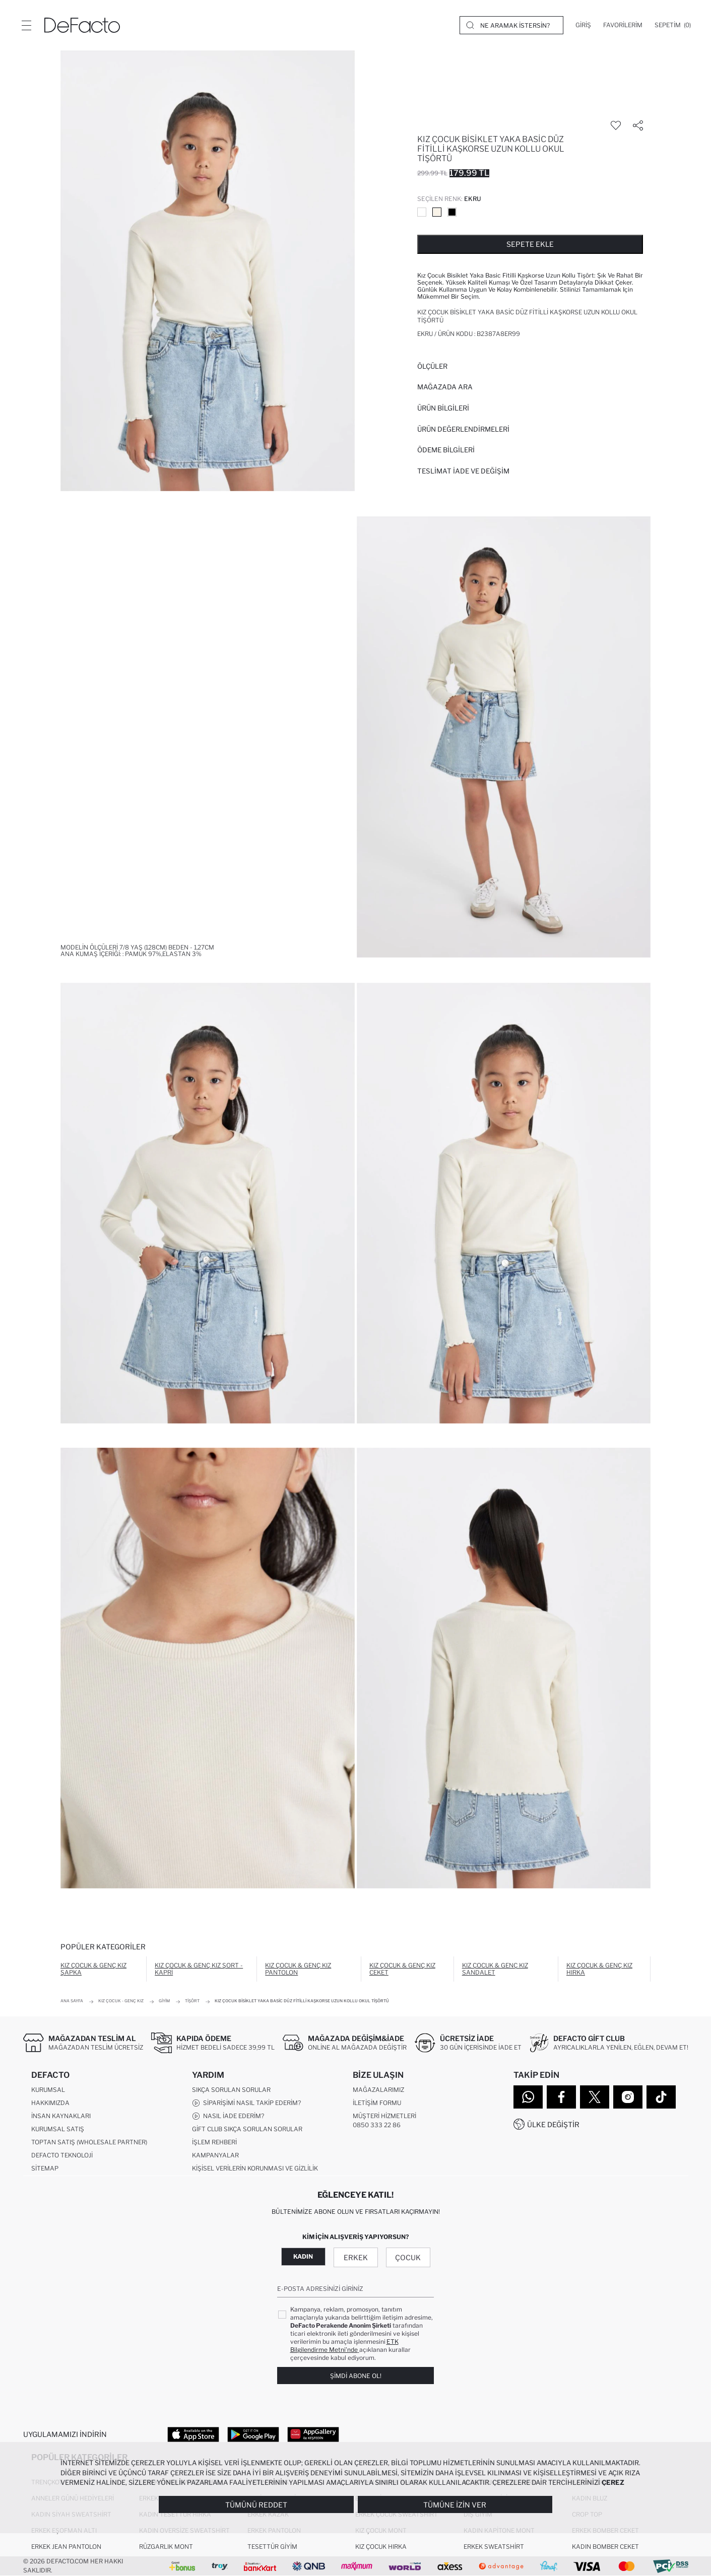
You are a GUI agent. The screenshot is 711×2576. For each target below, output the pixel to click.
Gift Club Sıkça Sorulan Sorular (247, 2129)
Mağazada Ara (445, 387)
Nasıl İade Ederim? (228, 2116)
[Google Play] (253, 2434)
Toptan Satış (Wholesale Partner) (89, 2142)
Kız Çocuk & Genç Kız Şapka (93, 1968)
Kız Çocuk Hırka (381, 2546)
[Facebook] (561, 2097)
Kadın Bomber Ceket (605, 2546)
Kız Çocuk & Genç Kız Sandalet (495, 1968)
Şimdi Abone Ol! (355, 2376)
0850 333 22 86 (377, 2125)
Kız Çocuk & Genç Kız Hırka (599, 1968)
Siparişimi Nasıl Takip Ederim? (246, 2103)
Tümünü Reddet (256, 2504)
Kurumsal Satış (57, 2129)
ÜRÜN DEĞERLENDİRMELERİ (463, 429)
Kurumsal (48, 2089)
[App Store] (193, 2434)
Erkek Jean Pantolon (66, 2546)
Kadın (303, 2256)
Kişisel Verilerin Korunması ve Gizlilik (255, 2168)
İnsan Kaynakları (61, 2116)
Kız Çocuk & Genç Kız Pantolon (298, 1968)
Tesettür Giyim (272, 2546)
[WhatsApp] (528, 2097)
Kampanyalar (215, 2155)
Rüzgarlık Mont (166, 2546)
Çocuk (408, 2257)
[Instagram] (627, 2097)
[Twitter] (594, 2097)
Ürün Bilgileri (443, 408)
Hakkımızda (50, 2103)
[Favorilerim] (622, 25)
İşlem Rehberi (214, 2142)
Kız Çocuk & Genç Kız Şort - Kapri (199, 1968)
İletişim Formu (377, 2103)
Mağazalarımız (378, 2089)
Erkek (356, 2257)
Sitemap (44, 2168)
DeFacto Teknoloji (62, 2155)
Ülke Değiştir (553, 2124)
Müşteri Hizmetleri (384, 2116)
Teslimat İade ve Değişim (463, 471)
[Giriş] (583, 25)
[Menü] (26, 25)
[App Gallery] (313, 2434)
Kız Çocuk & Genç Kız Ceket (402, 1968)
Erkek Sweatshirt (494, 2546)
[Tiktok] (661, 2097)
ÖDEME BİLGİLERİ (446, 450)
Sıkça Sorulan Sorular (231, 2089)
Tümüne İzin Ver (454, 2504)
